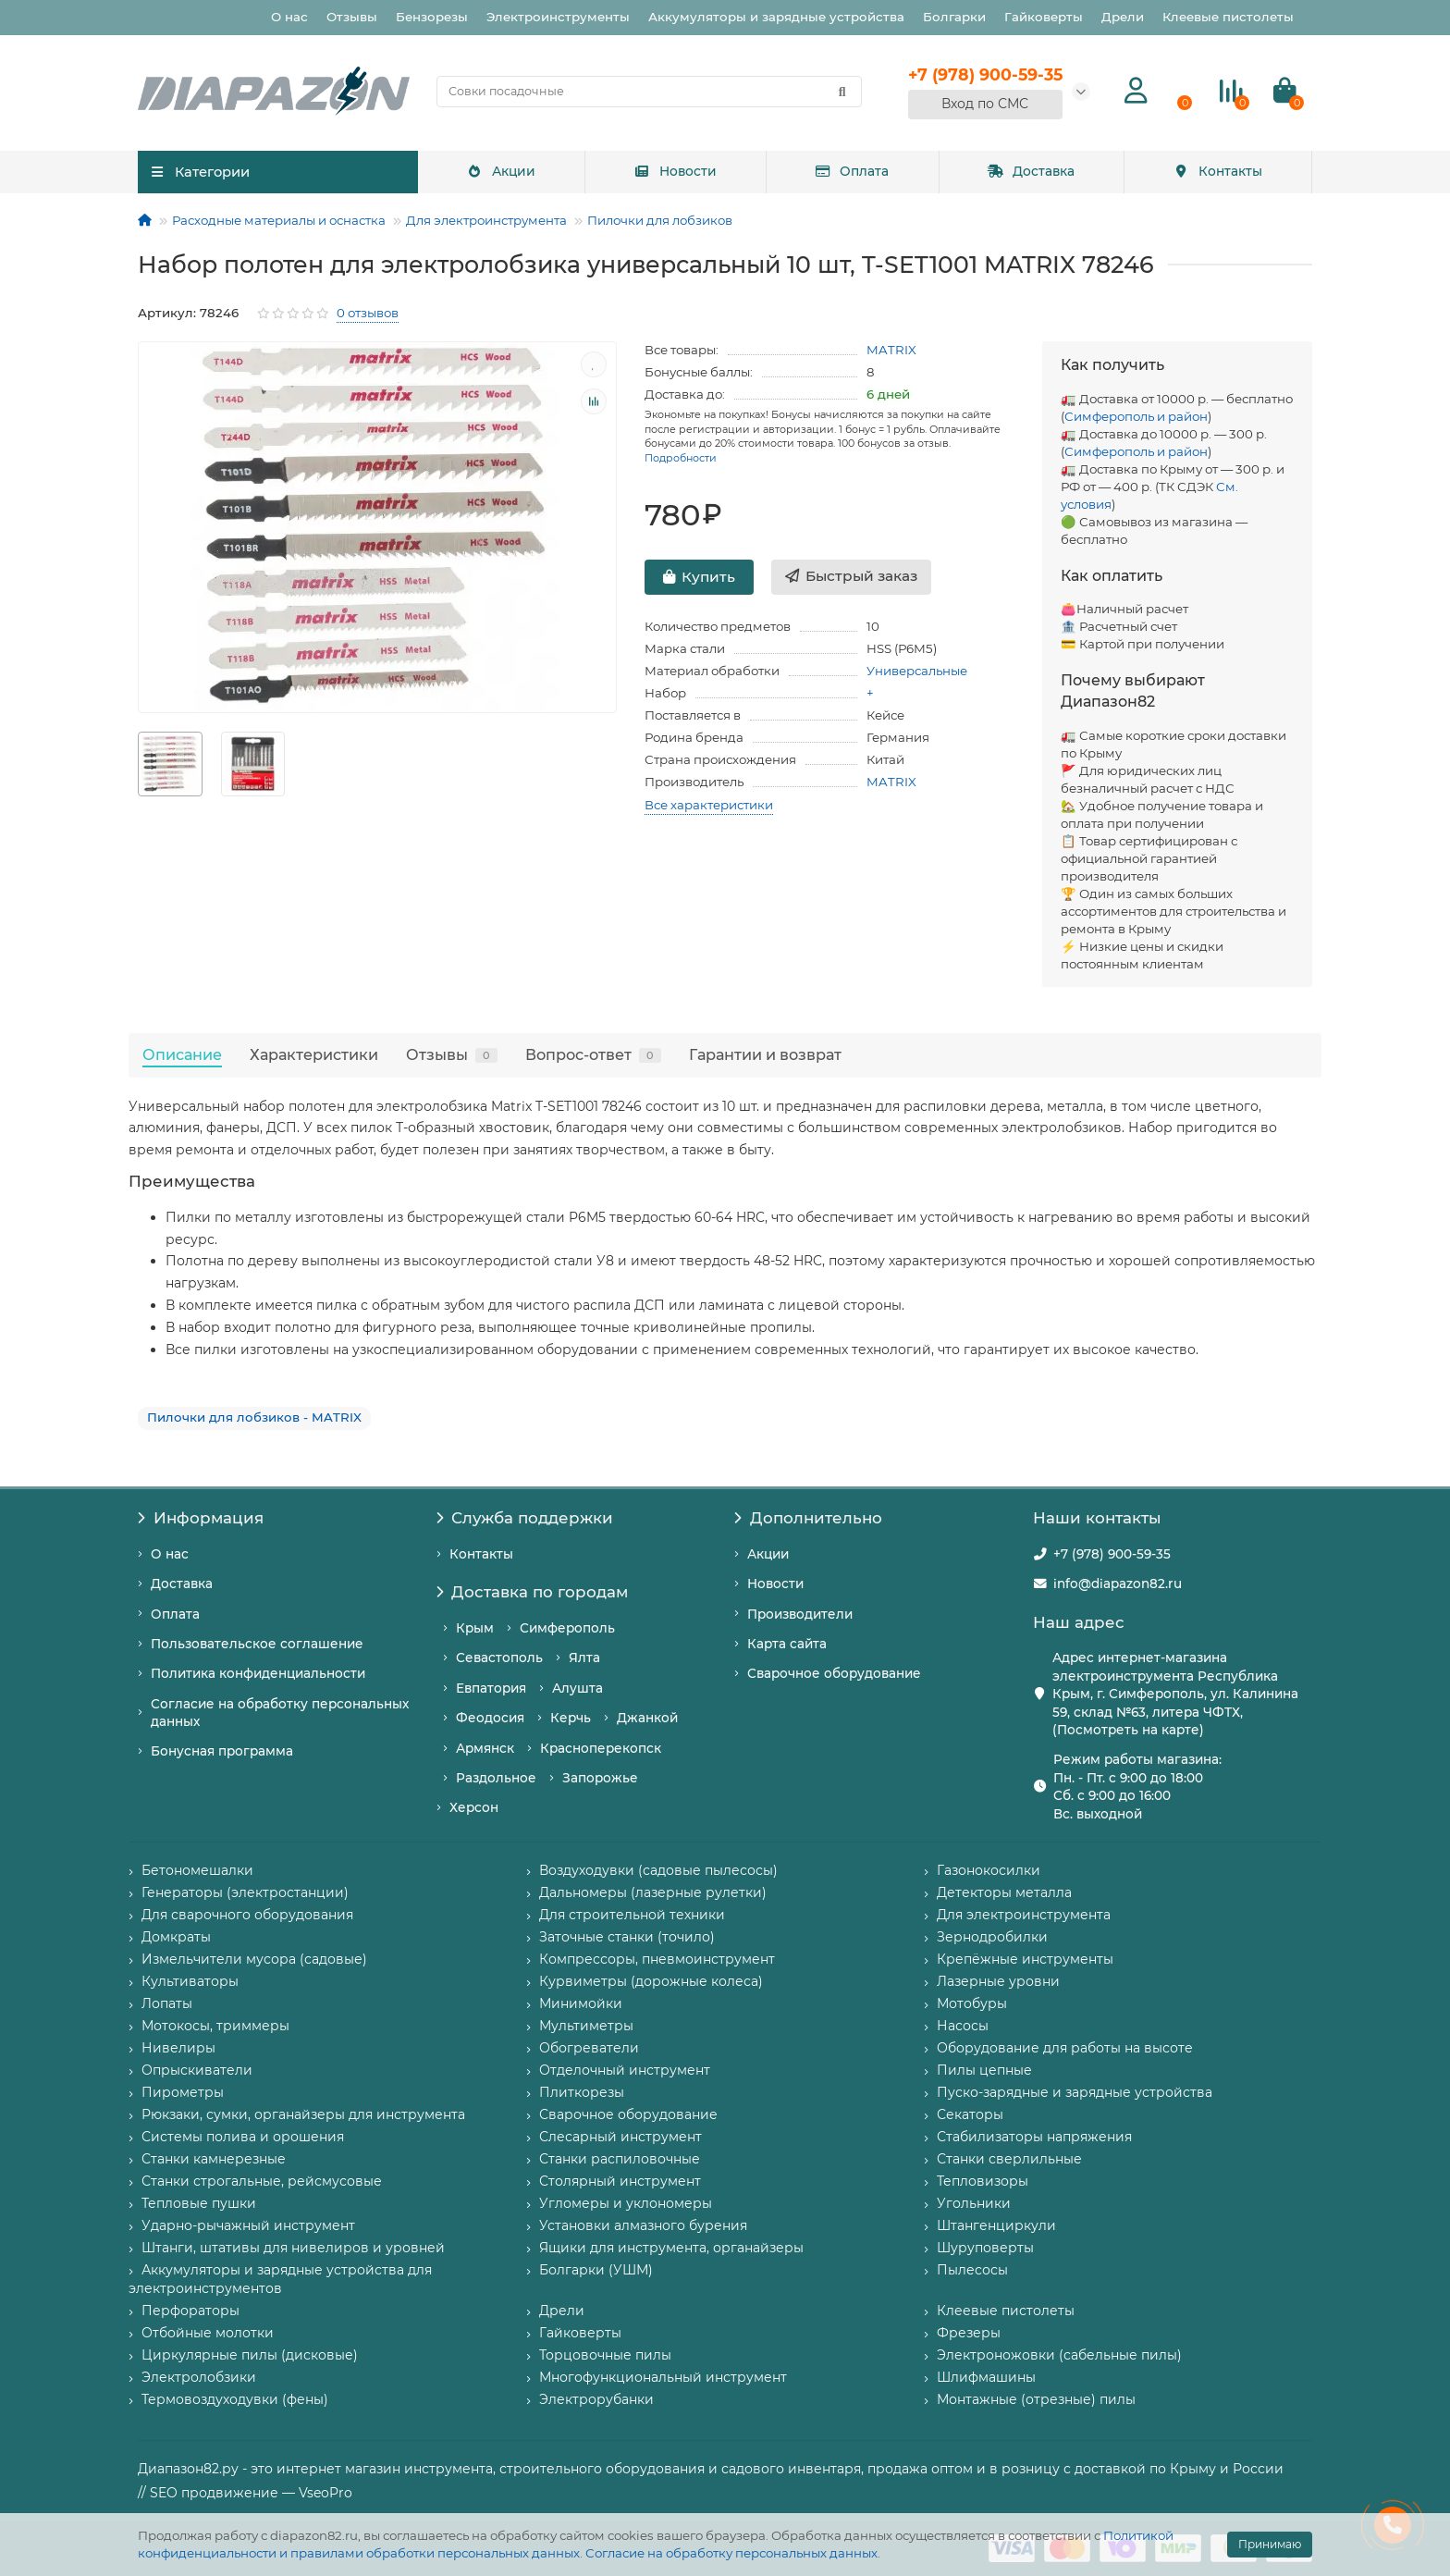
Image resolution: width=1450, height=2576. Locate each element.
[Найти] (842, 91)
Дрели (1122, 16)
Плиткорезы (581, 2092)
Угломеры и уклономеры (625, 2203)
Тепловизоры (982, 2181)
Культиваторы (190, 1981)
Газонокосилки (988, 1870)
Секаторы (970, 2114)
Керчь (570, 1717)
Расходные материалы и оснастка (279, 220)
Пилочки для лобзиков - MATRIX (254, 1417)
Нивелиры (178, 2048)
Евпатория (491, 1688)
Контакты (1218, 171)
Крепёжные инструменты (1025, 1959)
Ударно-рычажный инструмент (248, 2225)
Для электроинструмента (486, 220)
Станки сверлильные (1009, 2159)
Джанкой (647, 1717)
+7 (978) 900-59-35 (1112, 1554)
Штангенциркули (996, 2225)
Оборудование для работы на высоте (1065, 2048)
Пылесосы (972, 2270)
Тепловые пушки (198, 2203)
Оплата (852, 171)
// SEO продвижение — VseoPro (245, 2492)
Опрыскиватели (196, 2070)
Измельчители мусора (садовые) (254, 1959)
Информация (201, 1518)
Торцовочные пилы (605, 2355)
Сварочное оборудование (834, 1673)
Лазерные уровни (998, 1981)
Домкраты (176, 1937)
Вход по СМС (984, 103)
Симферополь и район (1136, 416)
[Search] (649, 91)
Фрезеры (969, 2332)
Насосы (963, 2025)
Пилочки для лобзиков (659, 220)
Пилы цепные (984, 2070)
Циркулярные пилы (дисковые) (249, 2355)
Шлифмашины (986, 2377)
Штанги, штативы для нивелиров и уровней (293, 2247)
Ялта (584, 1657)
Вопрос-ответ (593, 1054)
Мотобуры (972, 2003)
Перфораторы (190, 2310)
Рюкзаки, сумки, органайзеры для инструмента (303, 2114)
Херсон (473, 1807)
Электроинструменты (558, 16)
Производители (800, 1614)
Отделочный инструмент (624, 2070)
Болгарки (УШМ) (596, 2270)
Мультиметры (586, 2025)
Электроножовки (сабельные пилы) (1059, 2355)
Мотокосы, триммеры (215, 2025)
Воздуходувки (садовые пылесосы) (658, 1870)
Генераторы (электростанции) (245, 1892)
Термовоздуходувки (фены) (234, 2399)
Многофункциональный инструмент (663, 2377)
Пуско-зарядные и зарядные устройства (1074, 2092)
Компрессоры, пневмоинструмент (657, 1959)
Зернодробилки (992, 1937)
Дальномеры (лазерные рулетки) (653, 1892)
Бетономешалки (197, 1870)
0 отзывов (368, 312)
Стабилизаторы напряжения (1034, 2136)
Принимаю (1269, 2544)
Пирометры (182, 2092)
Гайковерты (1043, 16)
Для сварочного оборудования (247, 1914)
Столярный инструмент (620, 2181)
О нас (289, 16)
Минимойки (580, 2003)
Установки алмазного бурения (643, 2225)
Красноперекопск (600, 1748)
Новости (674, 171)
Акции (501, 171)
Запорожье (600, 1777)
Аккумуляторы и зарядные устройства (776, 16)
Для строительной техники (632, 1914)
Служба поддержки (525, 1518)
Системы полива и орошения (242, 2136)
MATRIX (891, 349)
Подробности (681, 457)
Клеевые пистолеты (1228, 16)
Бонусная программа (222, 1751)
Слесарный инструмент (620, 2136)
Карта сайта (787, 1643)
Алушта (577, 1688)
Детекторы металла (1004, 1892)
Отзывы (351, 16)
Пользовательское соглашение (257, 1643)
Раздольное (496, 1777)
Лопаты (166, 2003)
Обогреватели (589, 2048)
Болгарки (954, 16)
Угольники (974, 2203)
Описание (182, 1054)
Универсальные (916, 670)
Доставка (1031, 171)
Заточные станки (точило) (627, 1937)
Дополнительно (808, 1518)
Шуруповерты (985, 2247)
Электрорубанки (596, 2399)
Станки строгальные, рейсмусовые (261, 2181)
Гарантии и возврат (765, 1054)
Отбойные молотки (207, 2332)
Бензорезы (432, 16)
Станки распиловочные (619, 2159)
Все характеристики (709, 804)
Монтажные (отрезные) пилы (1036, 2399)
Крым (475, 1628)
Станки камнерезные (213, 2159)
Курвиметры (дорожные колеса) (651, 1981)
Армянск (485, 1748)
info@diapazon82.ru (1117, 1583)
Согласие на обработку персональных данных (731, 2552)
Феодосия (490, 1717)
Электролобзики (198, 2377)
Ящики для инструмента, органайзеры (671, 2247)
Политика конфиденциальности (258, 1673)
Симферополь (567, 1628)
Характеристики (314, 1054)
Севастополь (499, 1657)
